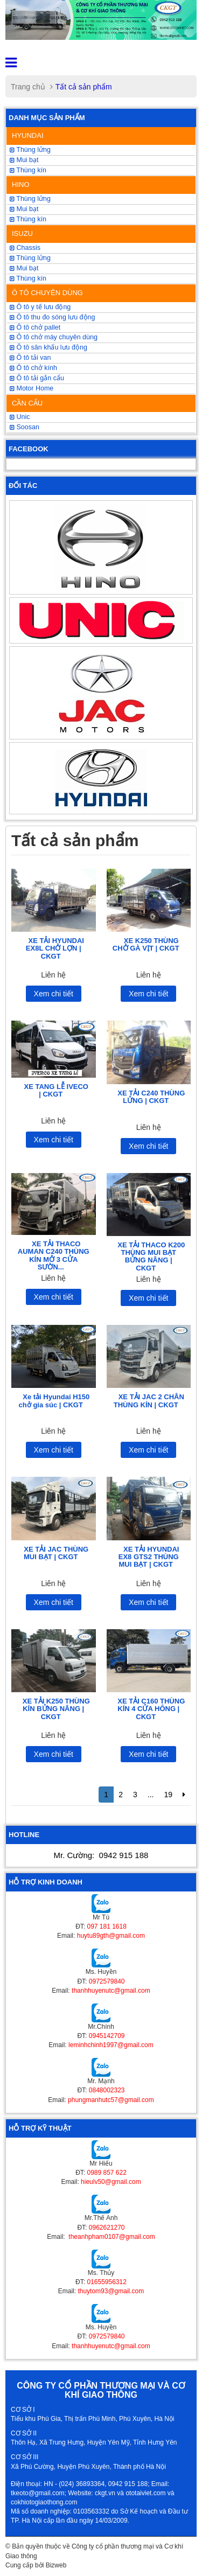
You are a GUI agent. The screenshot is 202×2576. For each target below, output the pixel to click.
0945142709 (107, 2036)
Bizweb (56, 2565)
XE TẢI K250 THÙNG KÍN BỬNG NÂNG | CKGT (56, 1709)
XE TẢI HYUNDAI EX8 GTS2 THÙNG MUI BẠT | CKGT (149, 1557)
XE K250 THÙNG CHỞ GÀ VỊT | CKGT (146, 944)
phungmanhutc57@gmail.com (111, 2100)
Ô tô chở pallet (35, 327)
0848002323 (107, 2090)
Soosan (24, 427)
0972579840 (107, 1981)
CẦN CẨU (27, 403)
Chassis (25, 248)
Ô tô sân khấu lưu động (48, 347)
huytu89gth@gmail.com (111, 1935)
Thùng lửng (30, 258)
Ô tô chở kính (33, 368)
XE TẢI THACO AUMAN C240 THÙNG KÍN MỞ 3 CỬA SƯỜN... (53, 1255)
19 (168, 1794)
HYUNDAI (28, 135)
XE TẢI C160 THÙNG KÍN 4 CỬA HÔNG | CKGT (151, 1709)
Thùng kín (28, 170)
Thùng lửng (30, 149)
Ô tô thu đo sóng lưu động (52, 317)
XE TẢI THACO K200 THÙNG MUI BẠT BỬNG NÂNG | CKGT (151, 1256)
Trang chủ (28, 86)
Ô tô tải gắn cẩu (37, 378)
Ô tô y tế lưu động (40, 307)
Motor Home (31, 388)
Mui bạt (24, 160)
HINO (21, 184)
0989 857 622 (106, 2172)
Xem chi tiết (53, 993)
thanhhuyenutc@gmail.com (111, 1990)
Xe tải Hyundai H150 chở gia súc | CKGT (54, 1400)
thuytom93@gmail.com (111, 2291)
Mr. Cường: (101, 1855)
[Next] (184, 1794)
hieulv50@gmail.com (111, 2182)
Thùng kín (28, 278)
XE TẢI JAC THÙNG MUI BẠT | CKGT (56, 1553)
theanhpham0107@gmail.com (111, 2236)
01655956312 (106, 2282)
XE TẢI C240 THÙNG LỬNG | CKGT (151, 1097)
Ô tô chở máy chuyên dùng (53, 337)
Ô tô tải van (30, 357)
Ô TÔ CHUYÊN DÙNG (47, 293)
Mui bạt (24, 268)
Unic (20, 417)
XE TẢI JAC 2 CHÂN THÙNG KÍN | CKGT (149, 1400)
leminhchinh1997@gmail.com (111, 2045)
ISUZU (22, 233)
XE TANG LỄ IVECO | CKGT (56, 1090)
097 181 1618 (106, 1926)
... (151, 1794)
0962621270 (107, 2227)
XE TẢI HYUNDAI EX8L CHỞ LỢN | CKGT (55, 948)
